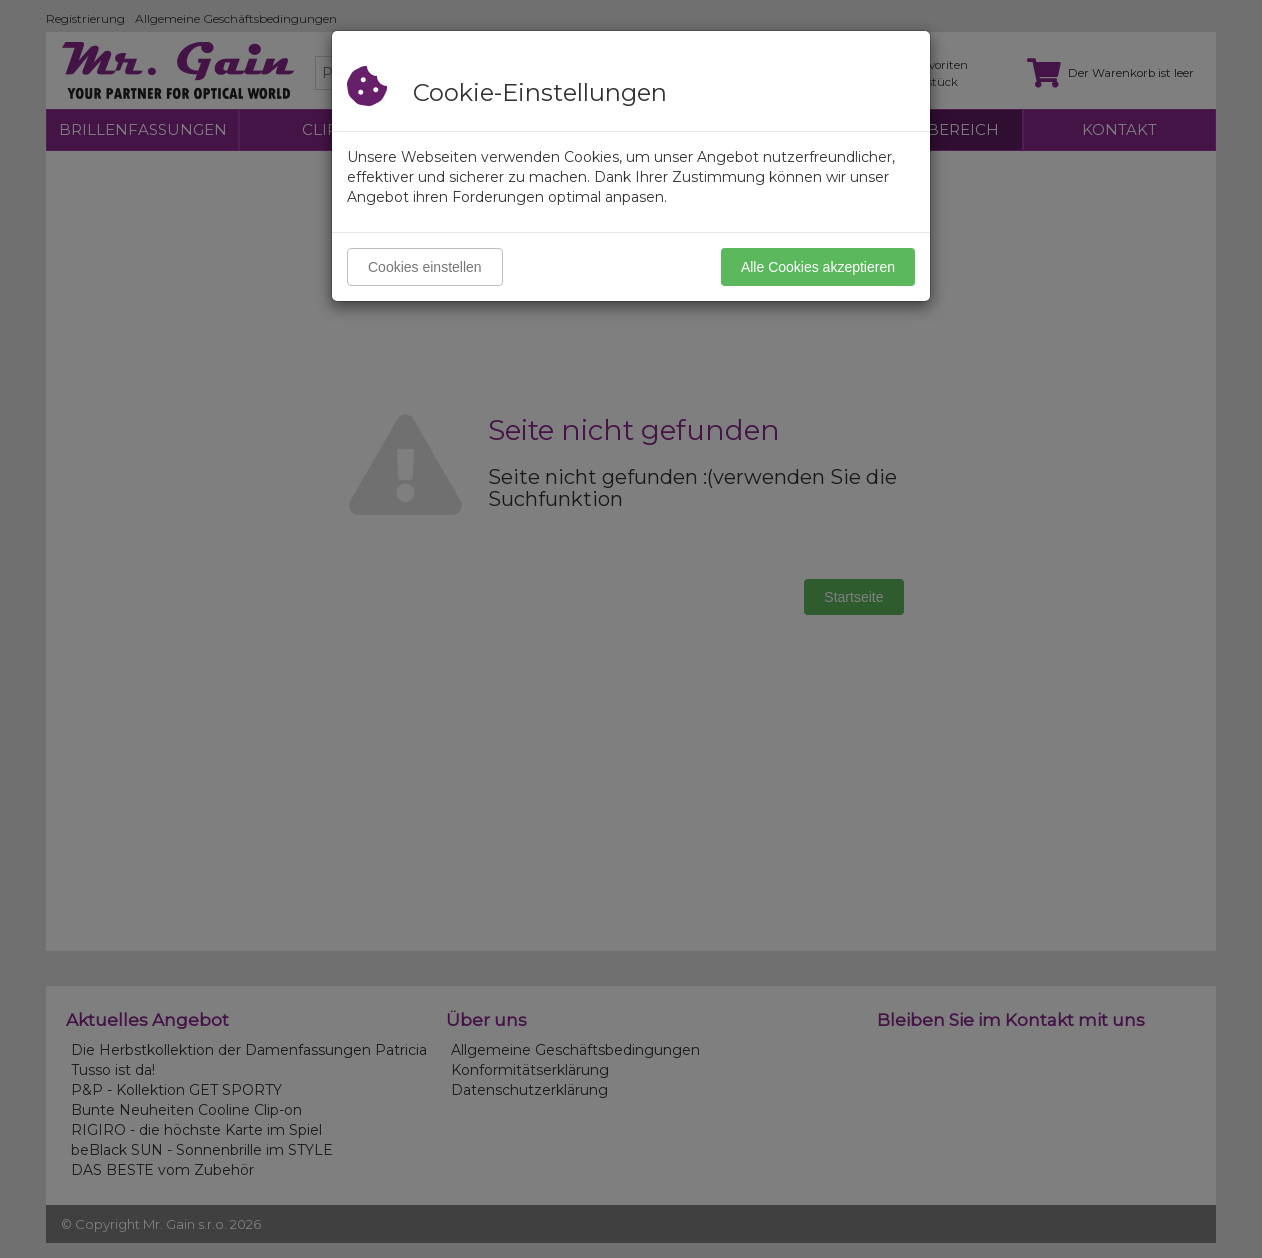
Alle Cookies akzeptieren (818, 267)
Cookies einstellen (425, 267)
